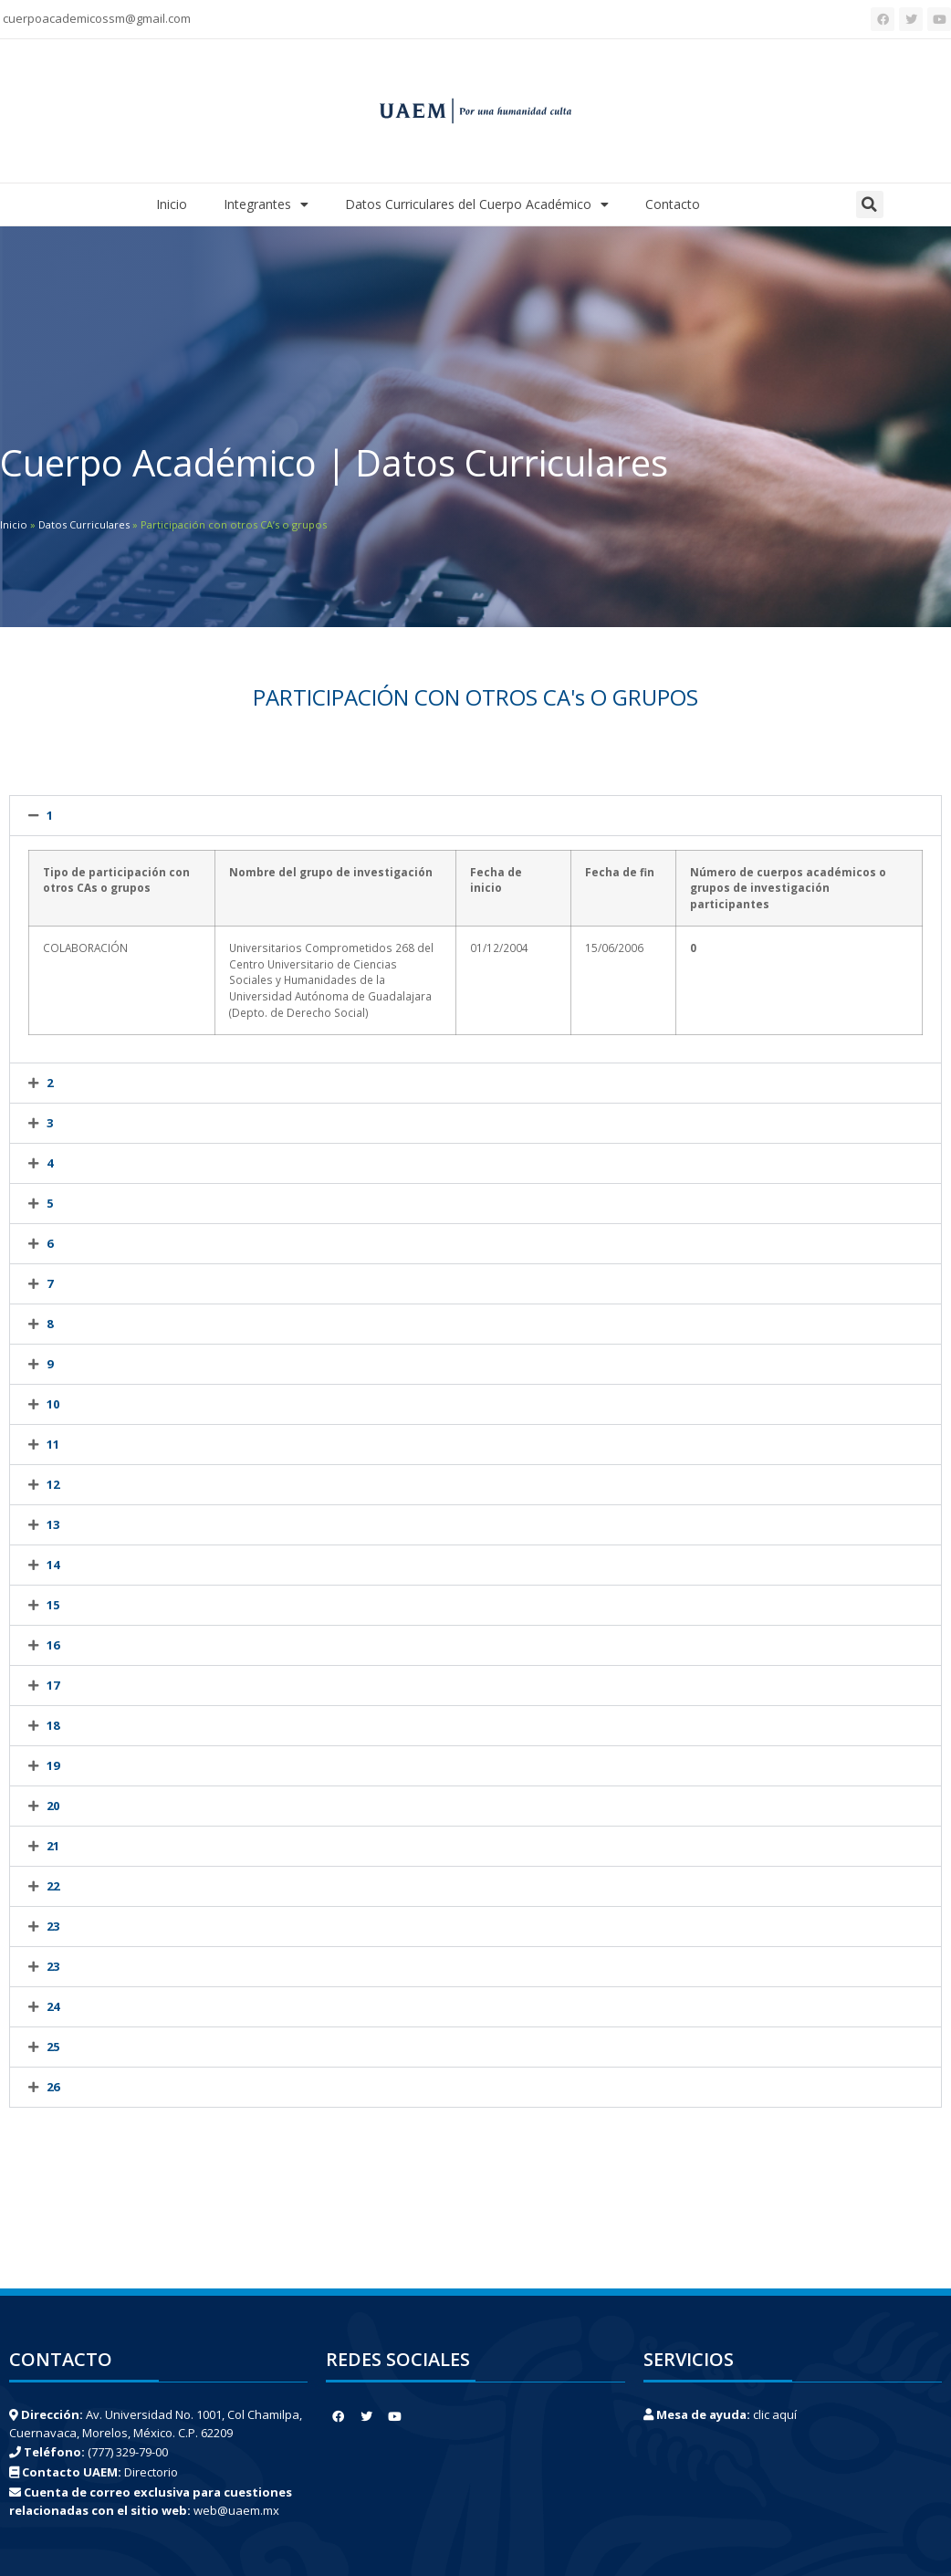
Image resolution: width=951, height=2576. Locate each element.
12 (53, 1484)
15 (53, 1605)
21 (53, 1846)
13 (53, 1524)
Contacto (672, 204)
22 (53, 1886)
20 (53, 1805)
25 (53, 2046)
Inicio (171, 204)
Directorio (151, 2472)
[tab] (475, 815)
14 (53, 1564)
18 (53, 1725)
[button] (869, 204)
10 (53, 1404)
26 (53, 2087)
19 (53, 1765)
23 (53, 1926)
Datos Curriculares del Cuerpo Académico (477, 204)
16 (53, 1645)
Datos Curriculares (84, 524)
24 (53, 2006)
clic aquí (775, 2414)
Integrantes (266, 204)
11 (53, 1444)
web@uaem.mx (236, 2510)
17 (53, 1685)
